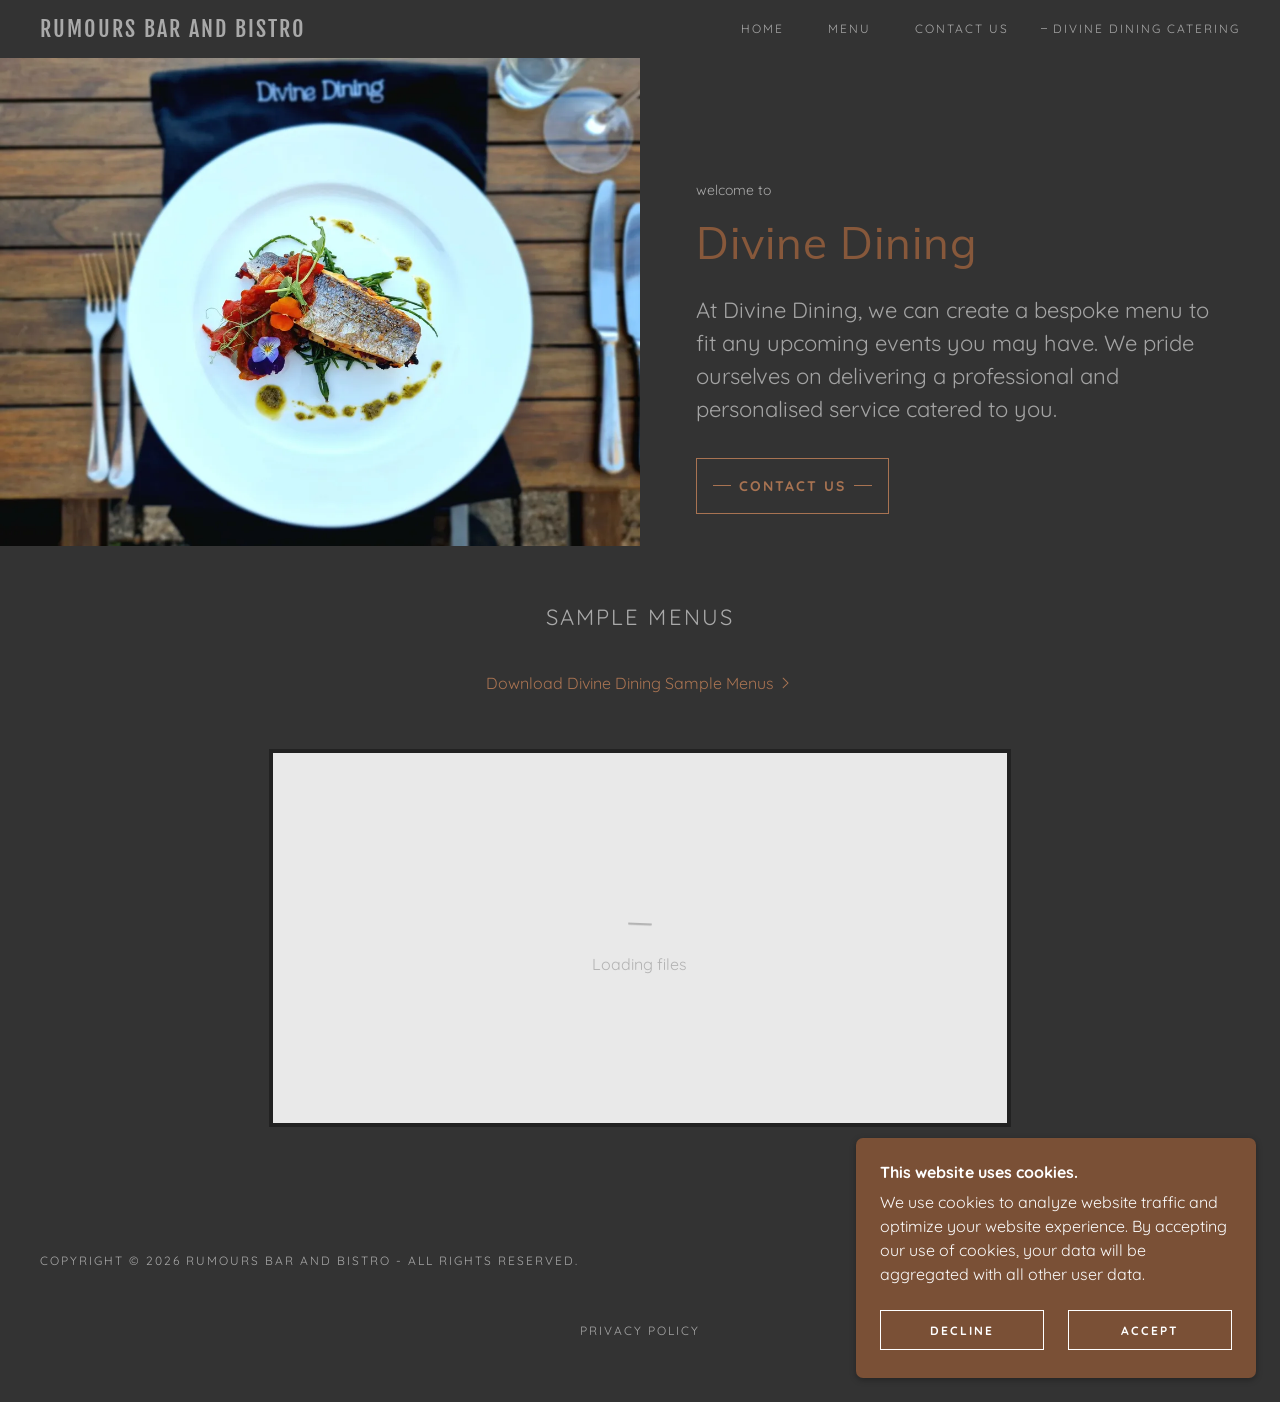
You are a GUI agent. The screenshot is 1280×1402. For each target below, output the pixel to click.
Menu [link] (849, 28)
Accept (1150, 1330)
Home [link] (762, 28)
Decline (962, 1330)
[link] (204, 31)
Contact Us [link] (962, 28)
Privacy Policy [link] (640, 1330)
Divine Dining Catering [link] (1146, 28)
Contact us (792, 486)
